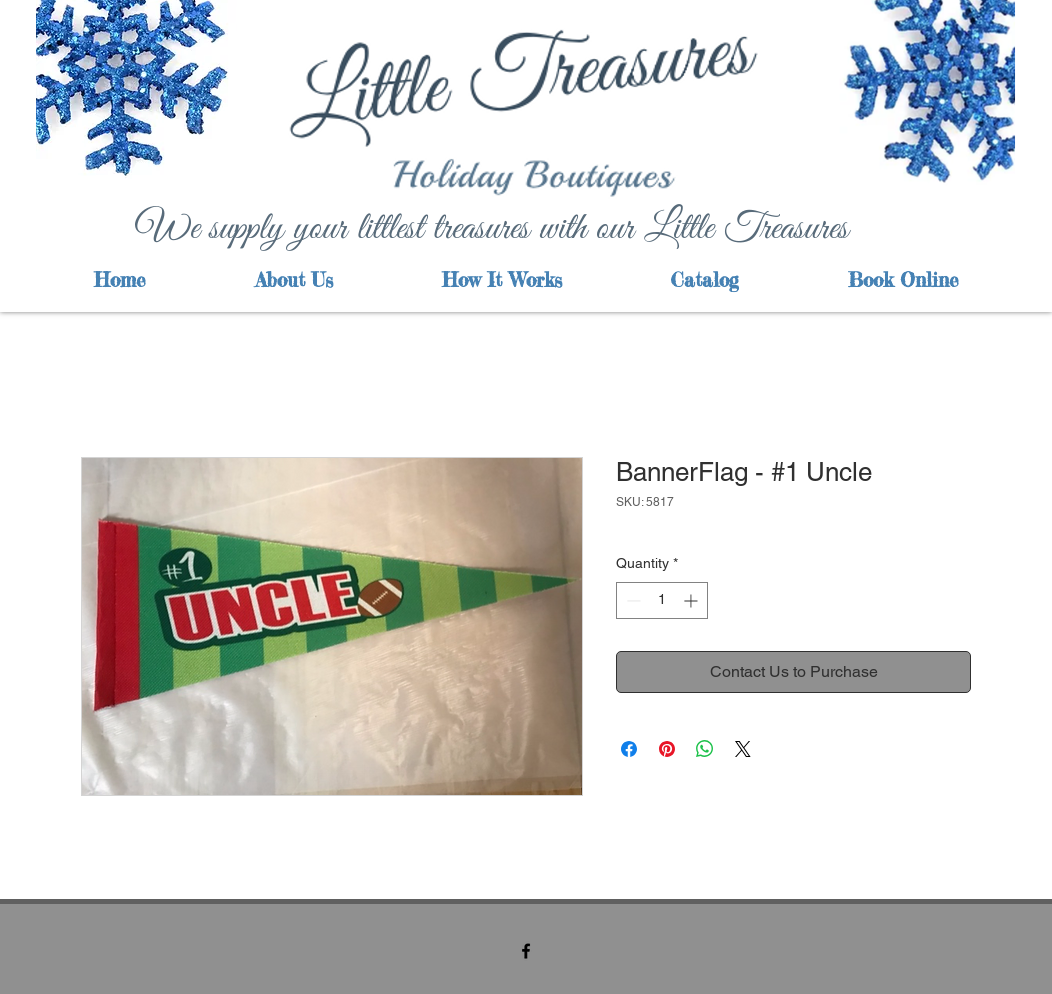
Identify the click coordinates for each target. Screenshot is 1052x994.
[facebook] (526, 951)
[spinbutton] (662, 600)
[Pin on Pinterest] (667, 749)
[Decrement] (631, 600)
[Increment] (692, 600)
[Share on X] (743, 749)
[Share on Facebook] (629, 749)
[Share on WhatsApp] (705, 749)
